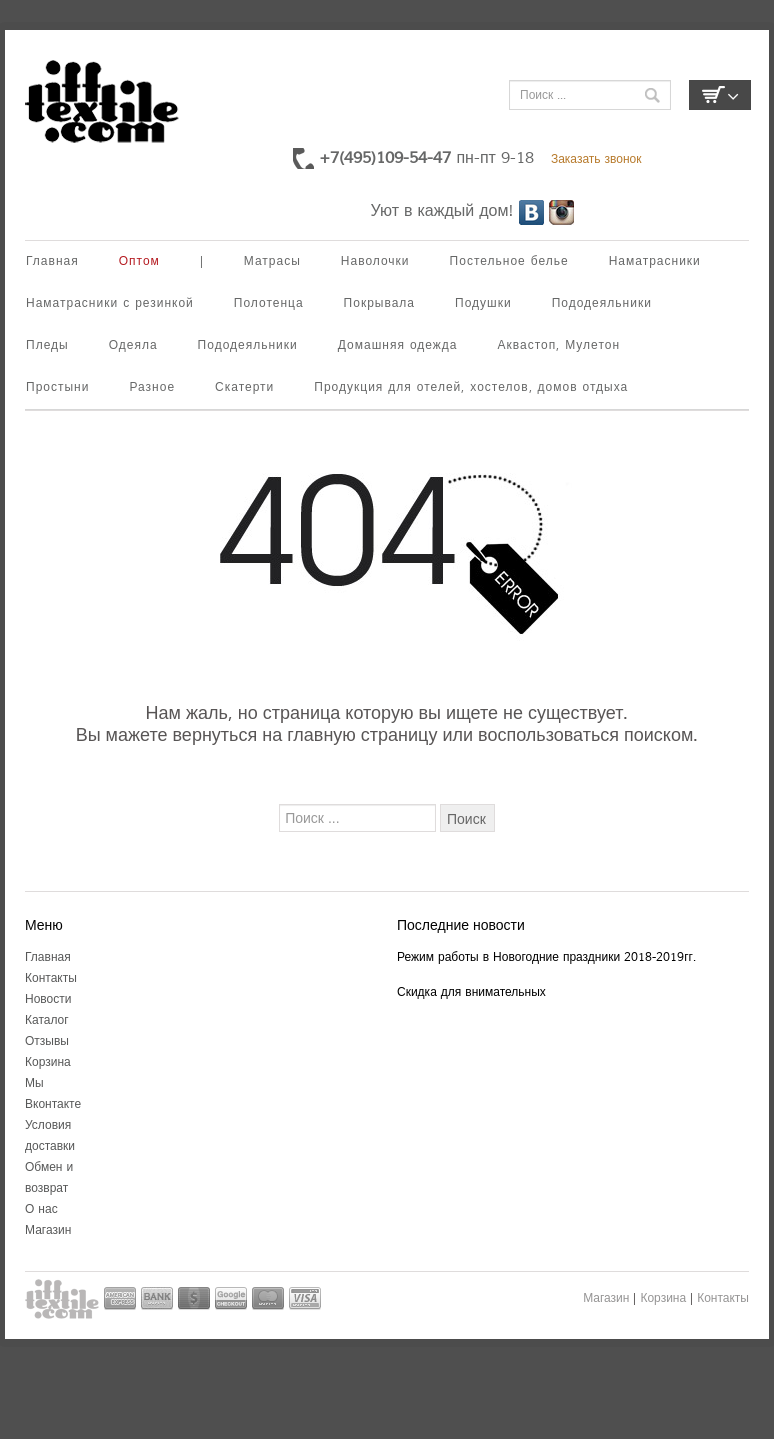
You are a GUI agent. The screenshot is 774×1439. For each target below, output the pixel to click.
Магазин (48, 1230)
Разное (152, 387)
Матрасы (272, 261)
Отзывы (47, 1041)
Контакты (51, 978)
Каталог (47, 1020)
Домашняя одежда (398, 345)
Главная (52, 261)
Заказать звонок (596, 159)
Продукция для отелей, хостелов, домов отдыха (471, 387)
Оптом (139, 261)
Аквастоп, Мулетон (559, 345)
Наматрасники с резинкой (110, 303)
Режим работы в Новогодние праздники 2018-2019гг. (546, 957)
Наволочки (375, 261)
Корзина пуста (720, 95)
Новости (48, 999)
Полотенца (269, 303)
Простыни (57, 387)
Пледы (47, 345)
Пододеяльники (602, 303)
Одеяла (133, 345)
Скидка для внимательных (471, 992)
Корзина (48, 1062)
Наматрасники (655, 261)
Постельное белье (509, 261)
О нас (41, 1209)
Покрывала (379, 303)
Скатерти (244, 387)
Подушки (483, 303)
